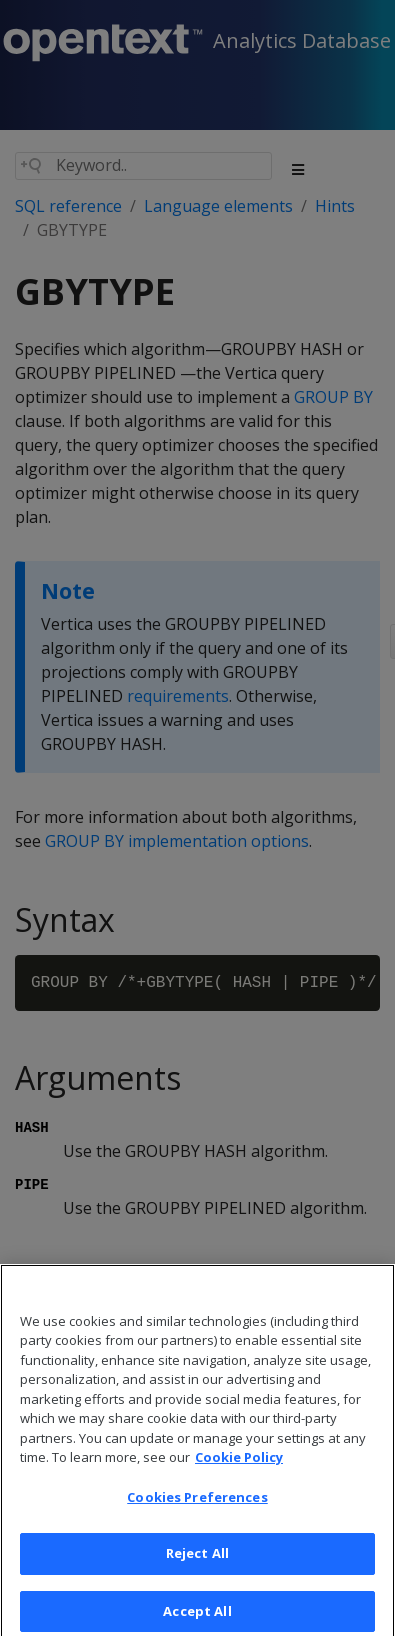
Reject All (197, 1561)
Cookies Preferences (197, 1504)
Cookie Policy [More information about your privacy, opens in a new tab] (239, 1464)
